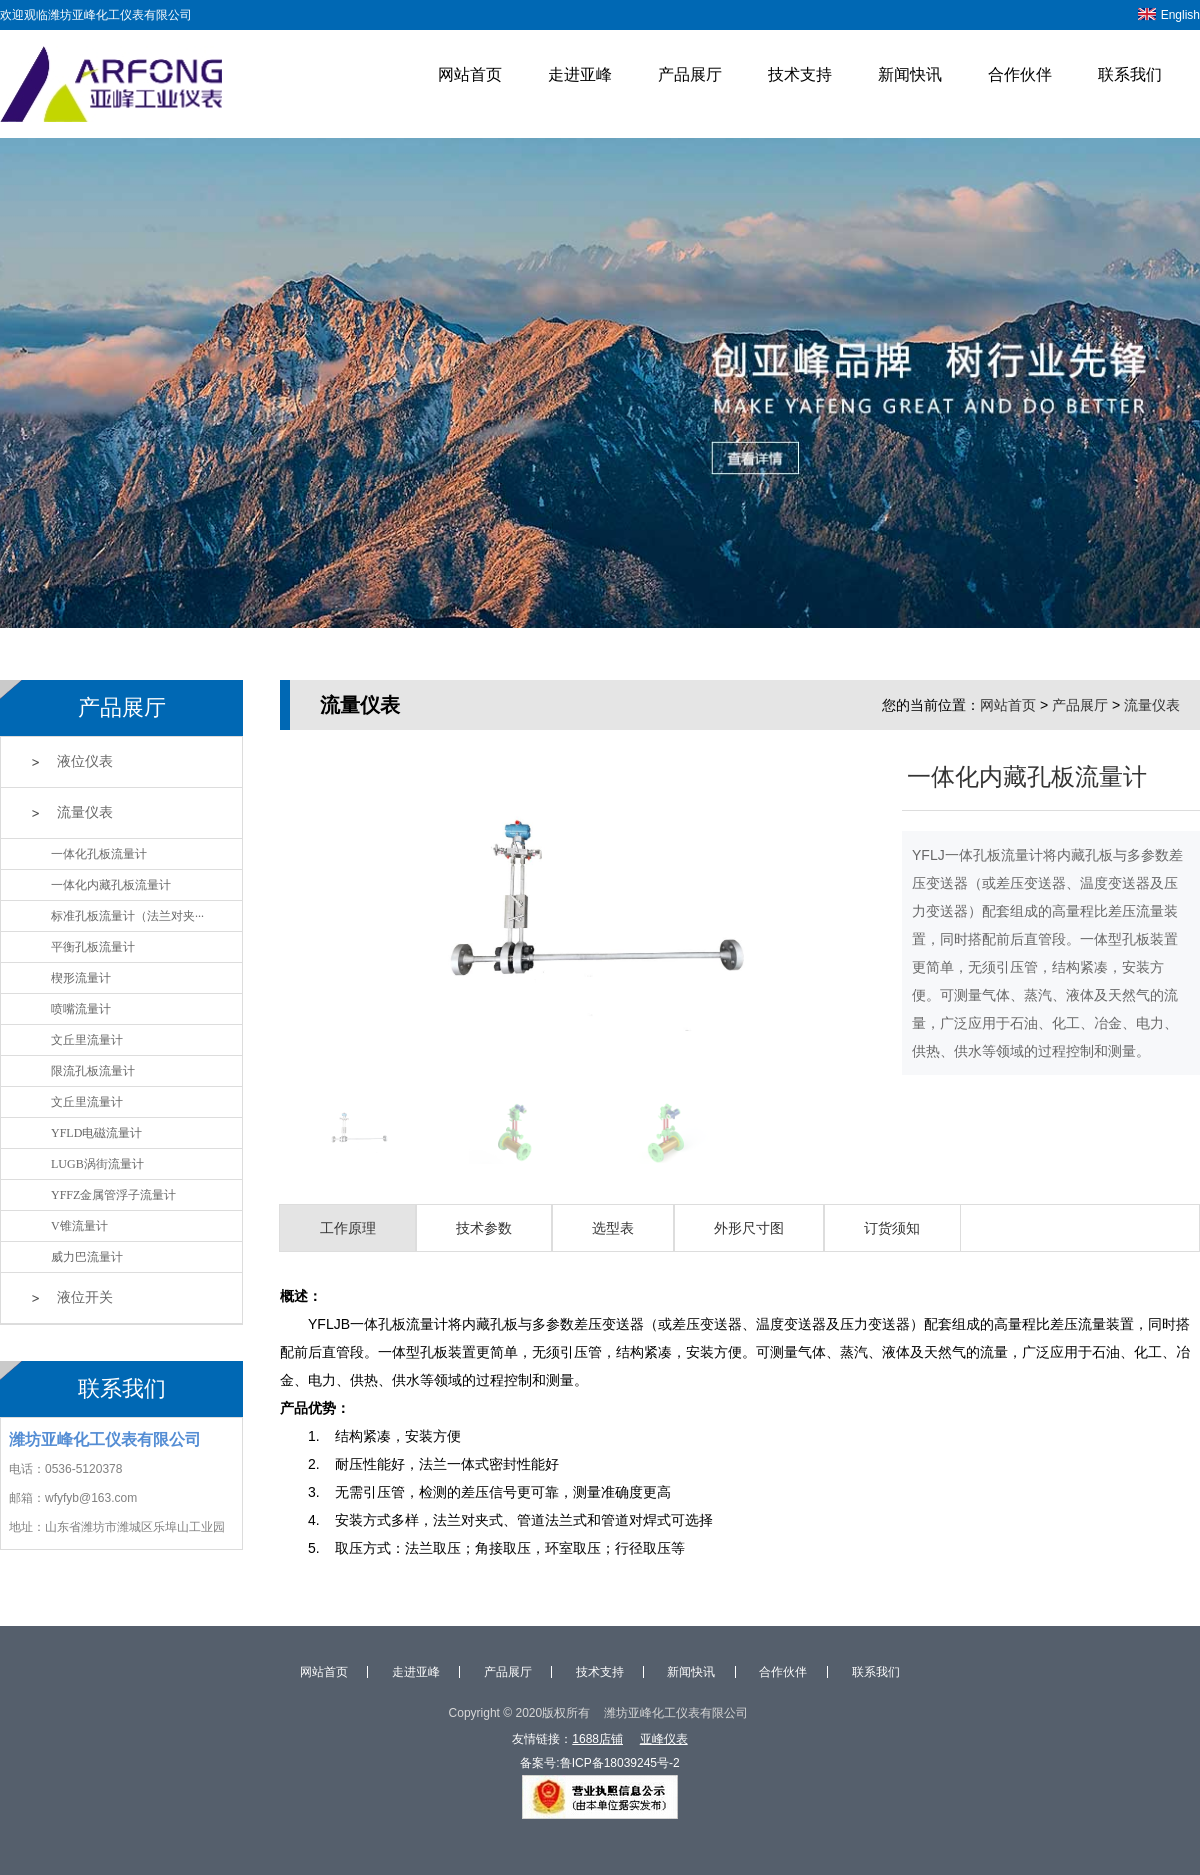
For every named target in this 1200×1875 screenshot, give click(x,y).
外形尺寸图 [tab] (749, 1228)
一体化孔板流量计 (99, 854)
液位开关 (85, 1297)
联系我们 (1130, 74)
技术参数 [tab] (484, 1228)
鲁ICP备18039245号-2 (620, 1763)
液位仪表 (85, 761)
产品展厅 (690, 74)
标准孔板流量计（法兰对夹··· (127, 916)
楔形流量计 (81, 978)
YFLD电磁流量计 (96, 1133)
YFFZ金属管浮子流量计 (113, 1195)
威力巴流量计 (87, 1257)
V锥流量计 (79, 1226)
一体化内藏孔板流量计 (111, 885)
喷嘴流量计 (81, 1009)
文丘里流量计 (87, 1040)
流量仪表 (85, 812)
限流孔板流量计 (93, 1071)
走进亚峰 (580, 74)
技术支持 (800, 74)
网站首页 (470, 74)
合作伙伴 (1020, 74)
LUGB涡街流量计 (97, 1164)
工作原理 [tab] (348, 1228)
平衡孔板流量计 (93, 947)
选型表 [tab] (613, 1228)
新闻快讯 (910, 74)
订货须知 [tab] (892, 1228)
